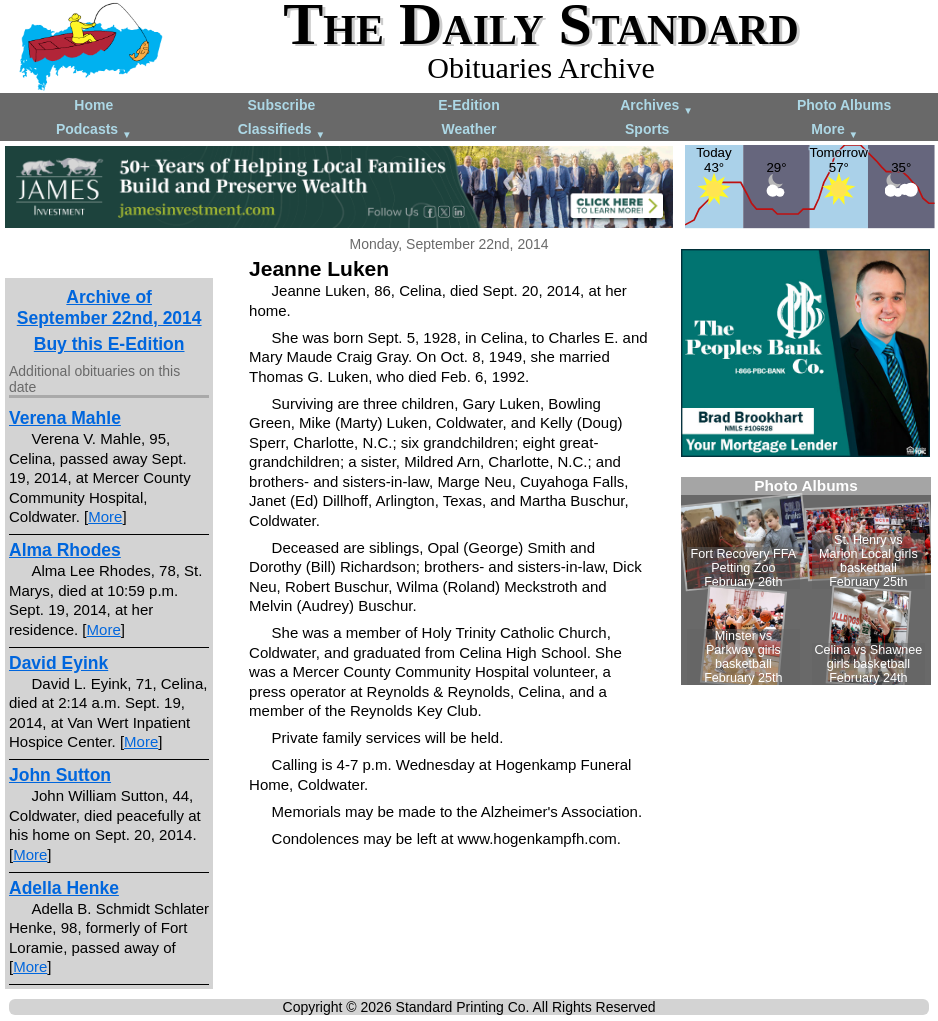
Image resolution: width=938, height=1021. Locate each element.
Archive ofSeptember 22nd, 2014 (109, 307)
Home (93, 105)
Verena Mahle (65, 418)
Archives (656, 106)
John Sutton (60, 775)
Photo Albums (844, 105)
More (834, 130)
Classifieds (282, 130)
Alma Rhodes (65, 550)
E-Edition (468, 105)
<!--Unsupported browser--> (806, 581)
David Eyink (58, 663)
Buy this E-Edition (109, 344)
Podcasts (94, 130)
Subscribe (282, 105)
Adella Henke (64, 888)
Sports (647, 129)
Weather (468, 129)
